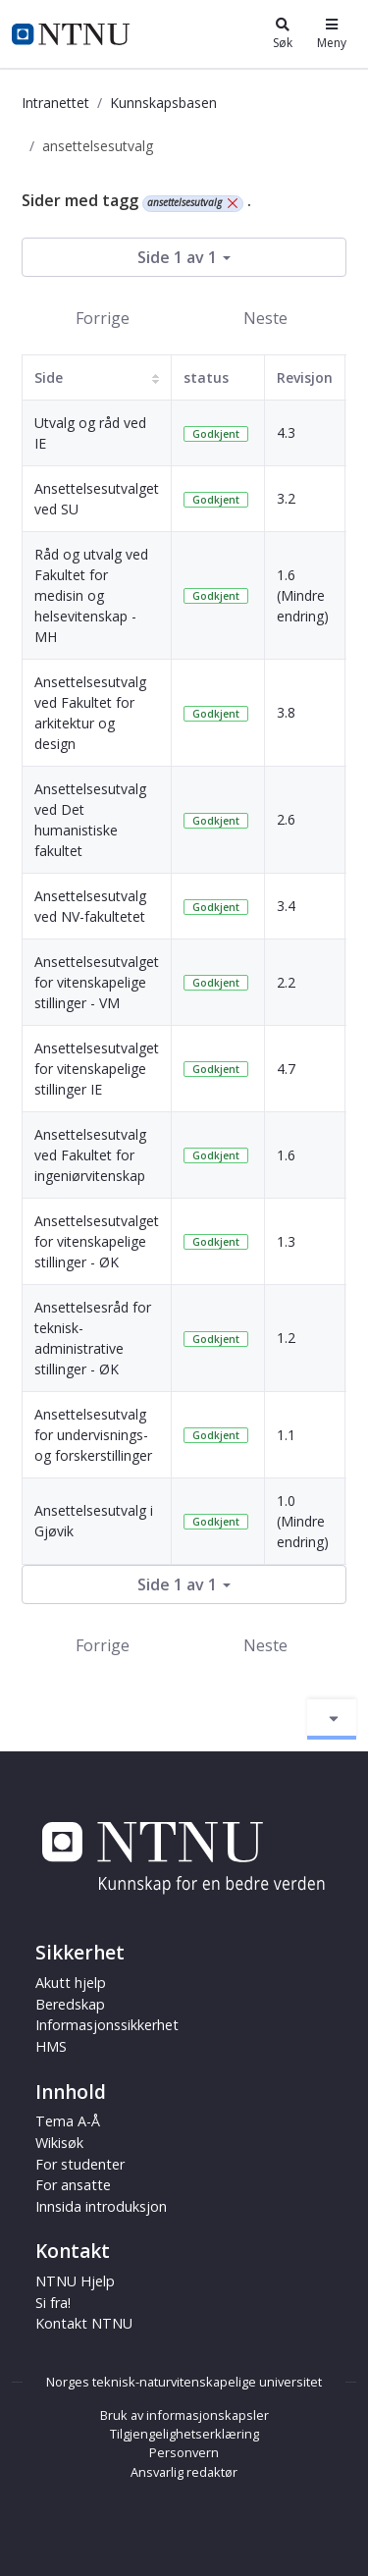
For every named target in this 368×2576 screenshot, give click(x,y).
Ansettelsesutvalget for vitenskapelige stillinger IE (96, 1069)
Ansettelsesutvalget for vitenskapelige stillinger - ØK (96, 1241)
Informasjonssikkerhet (107, 2024)
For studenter (80, 2164)
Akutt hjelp (70, 1982)
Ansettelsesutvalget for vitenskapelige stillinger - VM (96, 982)
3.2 (286, 498)
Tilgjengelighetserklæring (184, 2433)
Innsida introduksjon (101, 2206)
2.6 (286, 819)
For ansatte (73, 2184)
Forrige (103, 318)
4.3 (286, 432)
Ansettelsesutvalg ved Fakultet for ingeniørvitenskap (90, 1155)
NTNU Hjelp (75, 2281)
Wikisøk (59, 2142)
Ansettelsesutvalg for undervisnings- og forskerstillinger (93, 1435)
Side (48, 377)
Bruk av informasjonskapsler (184, 2415)
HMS (51, 2046)
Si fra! (53, 2302)
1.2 (286, 1337)
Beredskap (70, 2004)
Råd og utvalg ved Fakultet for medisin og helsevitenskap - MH (91, 595)
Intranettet (55, 102)
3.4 (286, 905)
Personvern (184, 2452)
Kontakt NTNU (83, 2323)
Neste (265, 318)
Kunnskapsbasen (163, 102)
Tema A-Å (67, 2121)
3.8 (286, 712)
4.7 (286, 1068)
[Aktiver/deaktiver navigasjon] (331, 1719)
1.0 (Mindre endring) (303, 1521)
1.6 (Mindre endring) (303, 595)
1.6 (286, 1155)
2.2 (286, 982)
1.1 (286, 1434)
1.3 (286, 1241)
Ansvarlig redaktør (184, 2472)
